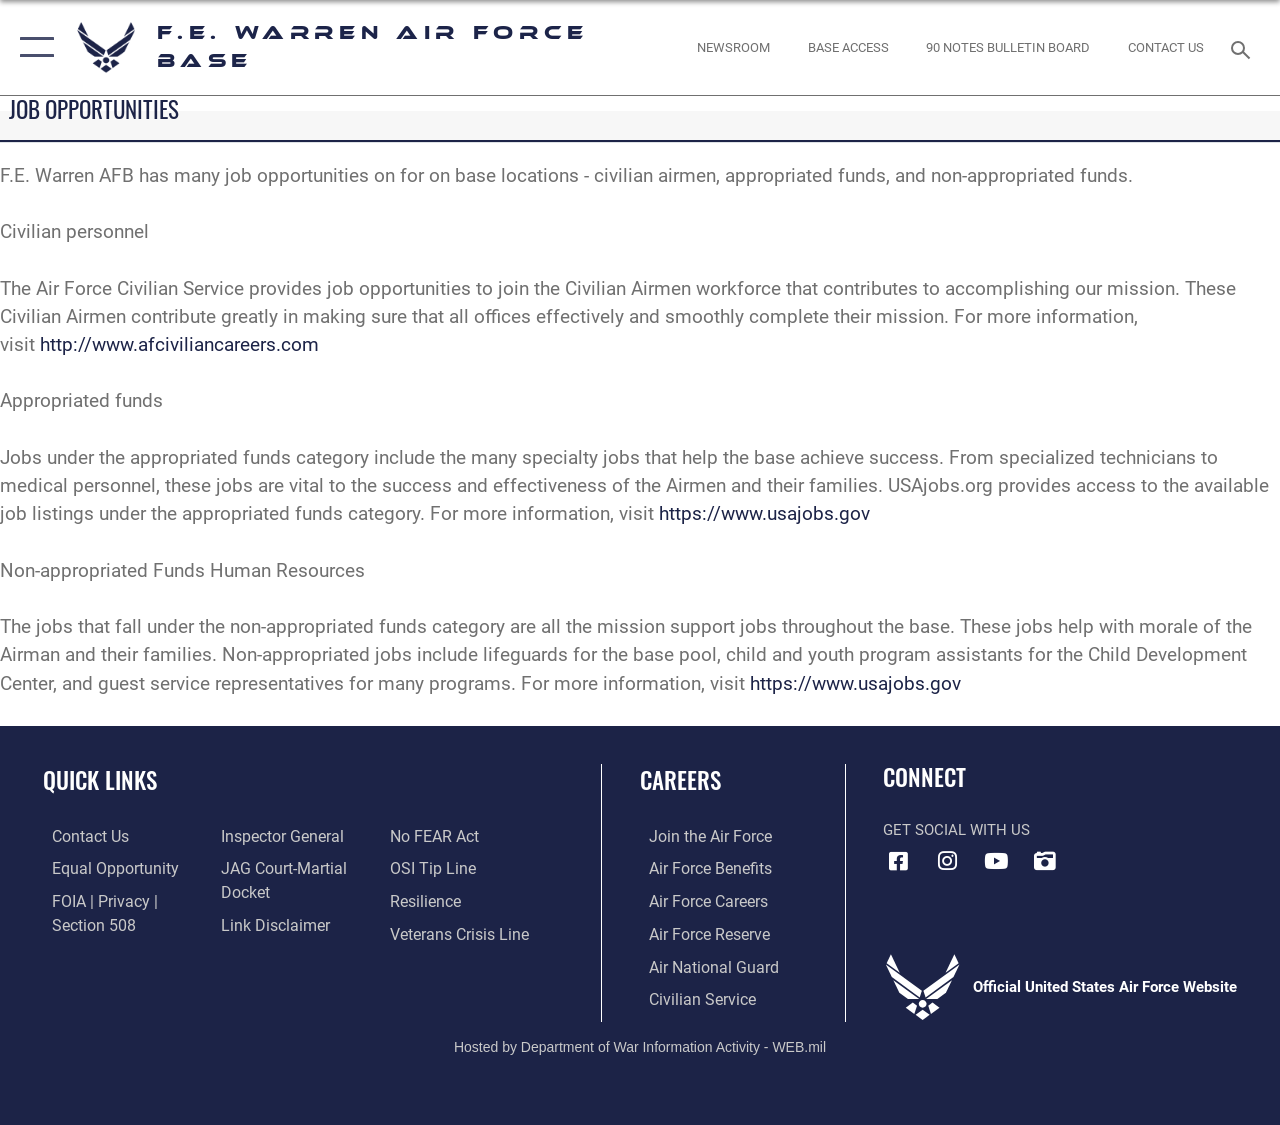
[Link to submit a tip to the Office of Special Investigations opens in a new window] (433, 869)
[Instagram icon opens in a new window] (947, 861)
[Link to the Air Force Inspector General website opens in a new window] (277, 837)
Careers (680, 780)
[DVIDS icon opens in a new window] (1045, 861)
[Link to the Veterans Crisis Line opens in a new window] (460, 933)
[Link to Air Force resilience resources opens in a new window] (427, 901)
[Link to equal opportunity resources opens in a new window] (102, 869)
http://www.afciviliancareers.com (179, 345)
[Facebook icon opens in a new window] (898, 861)
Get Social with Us (956, 830)
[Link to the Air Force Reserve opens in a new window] (699, 933)
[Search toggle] (1244, 47)
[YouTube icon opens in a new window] (996, 861)
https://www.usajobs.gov (764, 514)
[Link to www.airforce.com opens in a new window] (699, 837)
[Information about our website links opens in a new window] (270, 923)
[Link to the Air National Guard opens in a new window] (701, 964)
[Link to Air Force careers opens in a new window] (698, 901)
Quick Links (100, 780)
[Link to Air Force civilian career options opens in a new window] (691, 996)
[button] (32, 47)
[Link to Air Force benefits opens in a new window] (699, 869)
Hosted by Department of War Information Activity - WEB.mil (640, 1042)
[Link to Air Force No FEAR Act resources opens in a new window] (436, 837)
